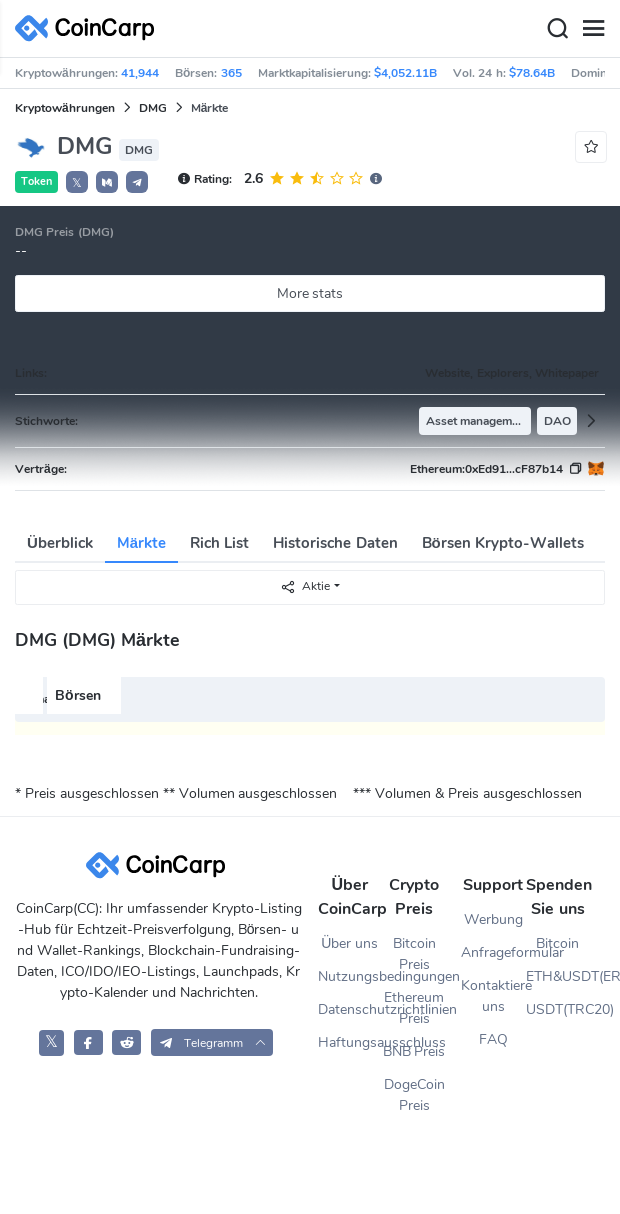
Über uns (349, 943)
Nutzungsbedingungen (350, 976)
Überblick (60, 543)
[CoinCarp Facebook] (88, 1042)
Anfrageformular (493, 952)
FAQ (493, 1039)
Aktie (305, 586)
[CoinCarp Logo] (90, 28)
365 (231, 73)
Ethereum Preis (414, 1008)
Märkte (141, 543)
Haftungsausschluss (350, 1042)
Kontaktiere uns (493, 996)
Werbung (493, 919)
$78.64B (532, 73)
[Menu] (593, 29)
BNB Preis (414, 1051)
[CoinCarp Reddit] (126, 1042)
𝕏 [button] (77, 183)
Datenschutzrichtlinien (350, 1009)
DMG (153, 108)
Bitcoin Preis (414, 954)
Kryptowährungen (65, 108)
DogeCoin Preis (414, 1095)
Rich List (219, 543)
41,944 (140, 73)
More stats (310, 293)
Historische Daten (335, 543)
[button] (107, 182)
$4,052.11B (405, 73)
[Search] (557, 29)
